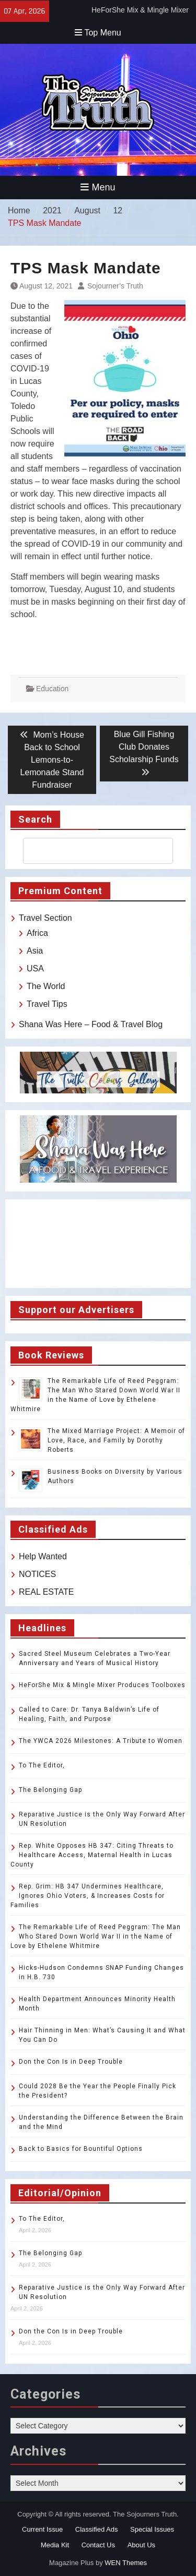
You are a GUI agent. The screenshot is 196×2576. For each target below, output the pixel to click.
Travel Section (45, 917)
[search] (89, 851)
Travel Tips (47, 1004)
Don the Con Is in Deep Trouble (71, 2061)
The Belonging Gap (50, 1789)
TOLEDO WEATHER (98, 1244)
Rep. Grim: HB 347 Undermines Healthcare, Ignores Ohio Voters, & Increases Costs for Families (87, 1896)
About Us (141, 2545)
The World (46, 986)
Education (52, 688)
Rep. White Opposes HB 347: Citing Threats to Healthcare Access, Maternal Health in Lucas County (92, 1855)
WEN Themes (126, 2563)
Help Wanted (43, 1556)
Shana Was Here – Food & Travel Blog (91, 1024)
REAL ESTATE (46, 1591)
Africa (37, 933)
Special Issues (152, 2529)
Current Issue (42, 2529)
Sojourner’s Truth (115, 286)
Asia (35, 950)
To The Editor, (42, 1765)
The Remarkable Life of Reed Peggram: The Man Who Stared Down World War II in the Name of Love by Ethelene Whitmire (95, 1936)
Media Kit (55, 2545)
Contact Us (98, 2545)
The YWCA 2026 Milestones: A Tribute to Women (100, 1740)
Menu (97, 187)
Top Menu (98, 32)
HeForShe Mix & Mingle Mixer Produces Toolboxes (102, 1685)
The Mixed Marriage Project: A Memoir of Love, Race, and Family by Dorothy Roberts (116, 1440)
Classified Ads (96, 2529)
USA (35, 968)
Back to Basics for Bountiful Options (81, 2148)
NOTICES (37, 1574)
